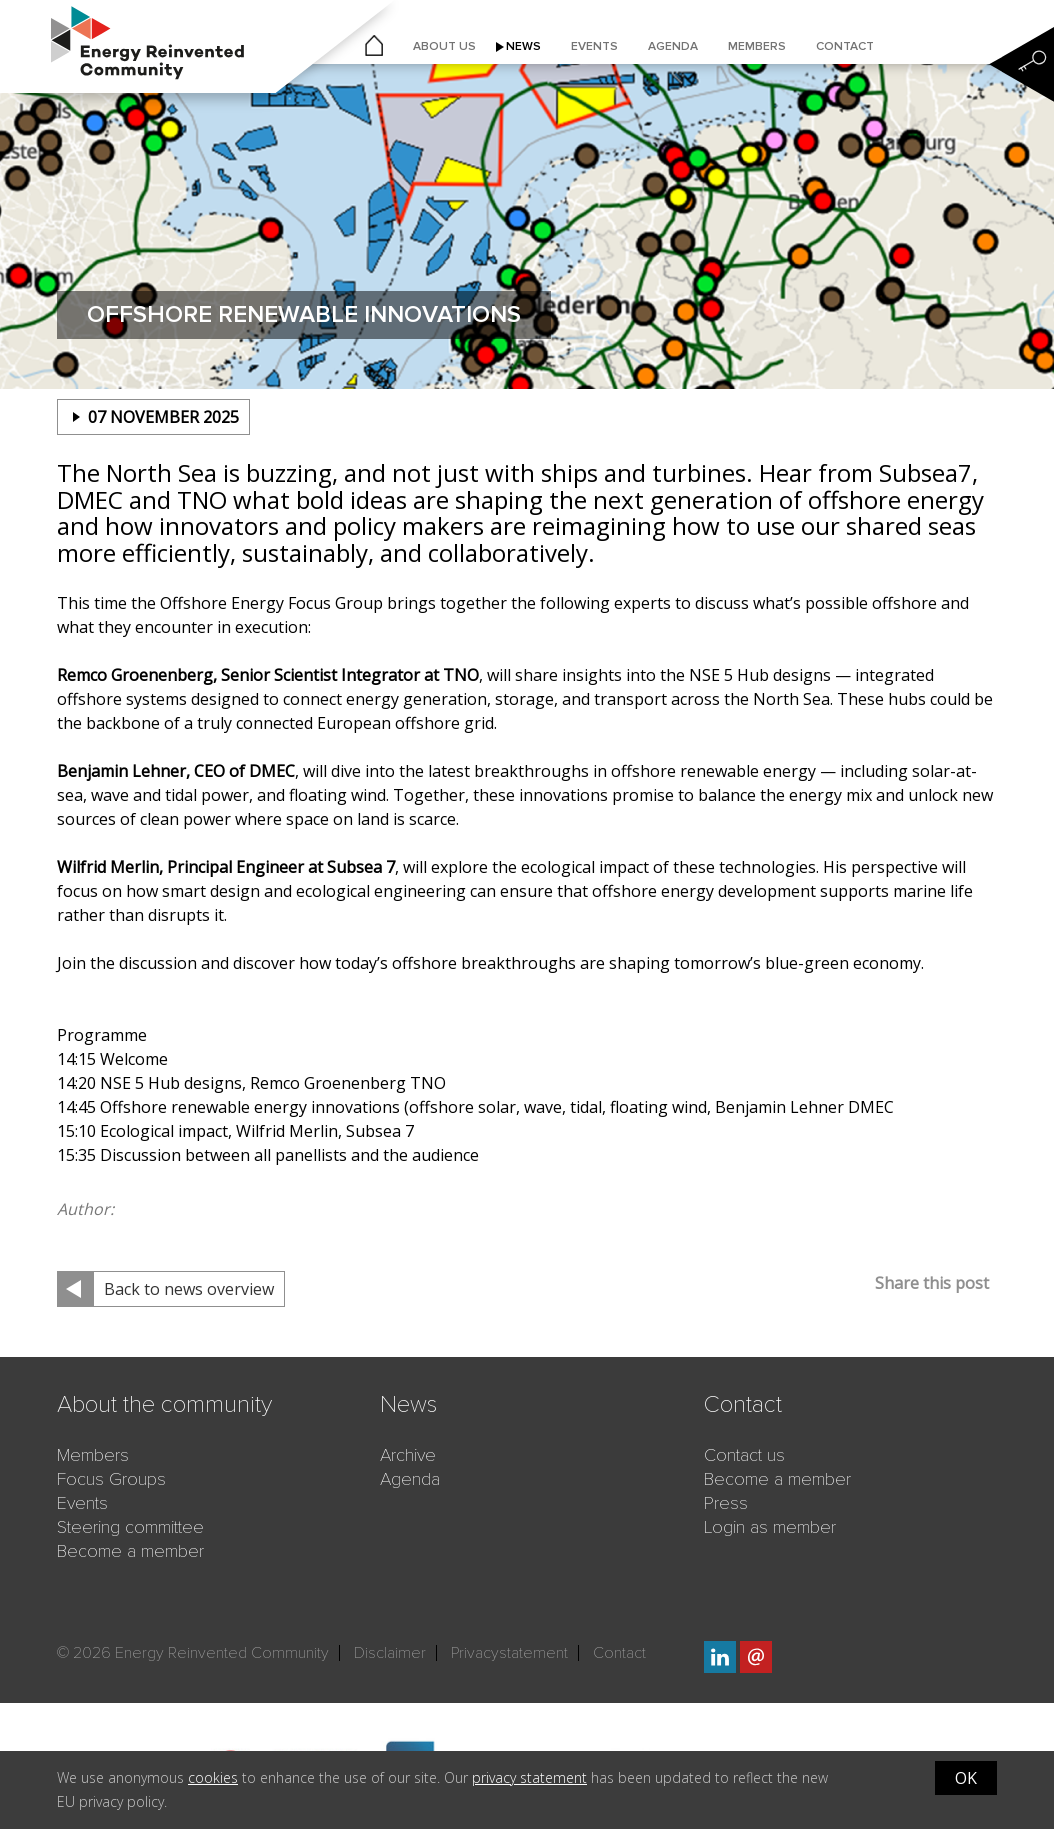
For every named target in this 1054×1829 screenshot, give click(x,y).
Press (726, 1503)
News (523, 46)
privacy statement (529, 1777)
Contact (845, 46)
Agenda (673, 46)
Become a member (130, 1551)
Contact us (744, 1455)
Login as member (770, 1527)
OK (966, 1778)
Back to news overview (189, 1289)
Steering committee (130, 1527)
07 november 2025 (163, 417)
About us (444, 46)
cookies (213, 1777)
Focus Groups (111, 1479)
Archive (408, 1455)
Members (757, 46)
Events (594, 46)
